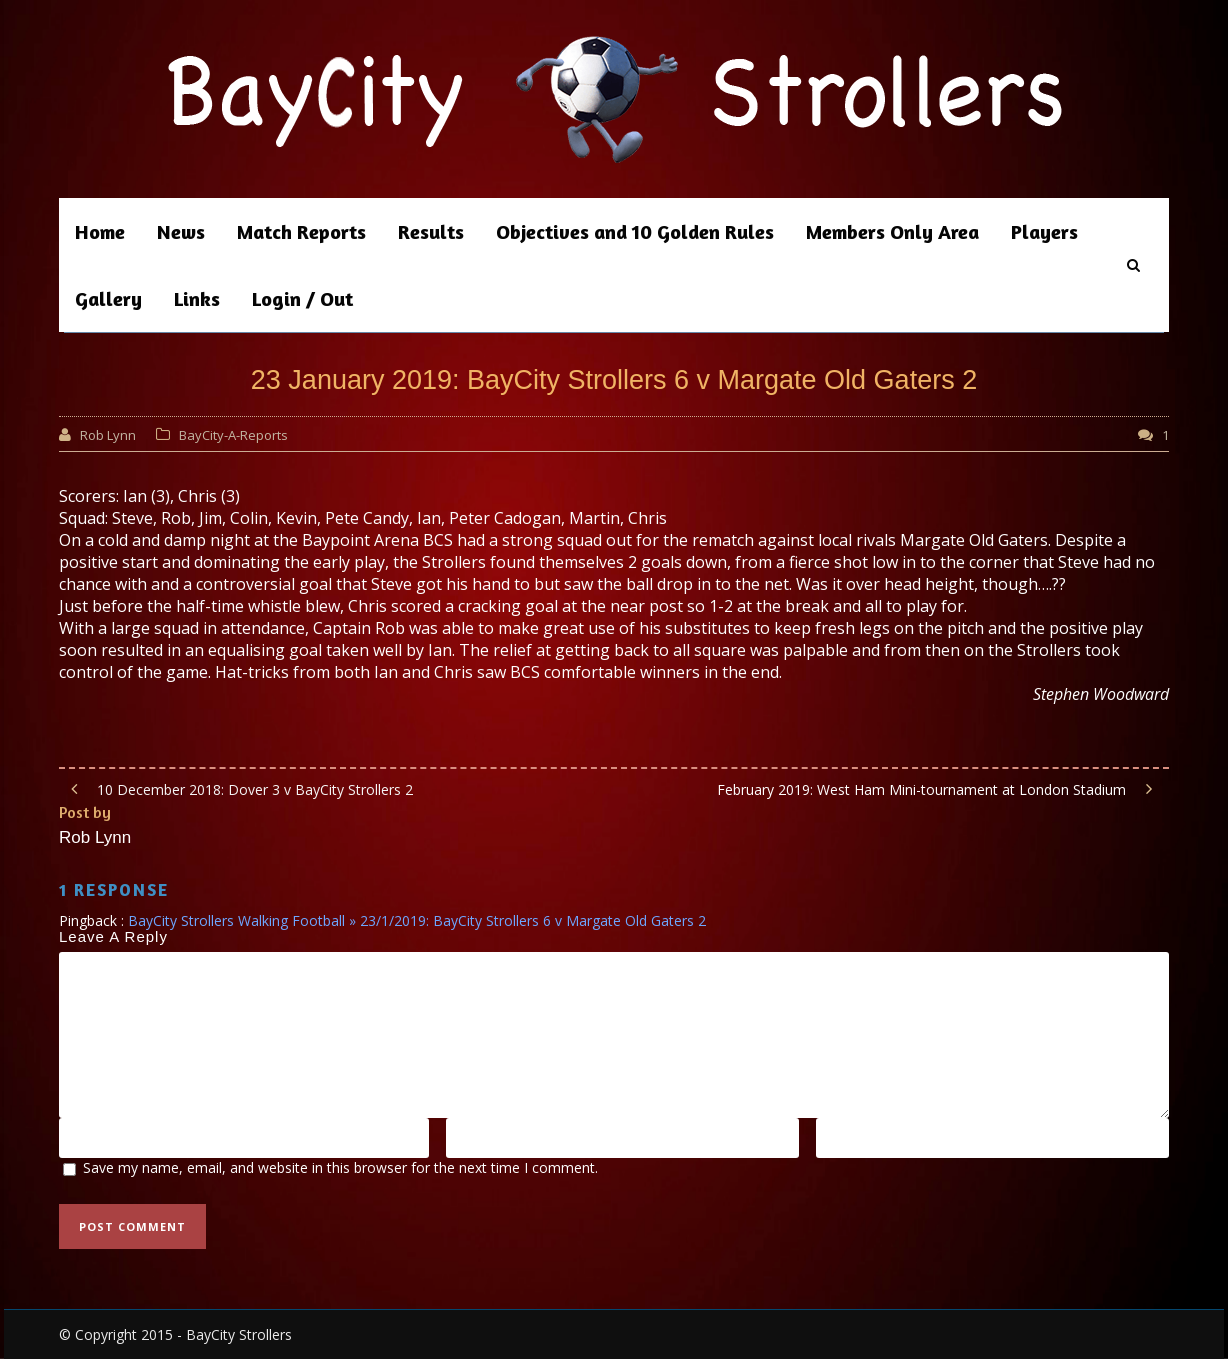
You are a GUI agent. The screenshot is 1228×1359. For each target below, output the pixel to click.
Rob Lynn (108, 435)
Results (431, 231)
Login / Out (302, 298)
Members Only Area (892, 231)
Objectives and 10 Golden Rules (635, 231)
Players (1044, 231)
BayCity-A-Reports (233, 435)
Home (100, 231)
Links (197, 298)
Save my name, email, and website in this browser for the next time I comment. (340, 1167)
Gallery (108, 298)
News (181, 231)
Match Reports (301, 231)
